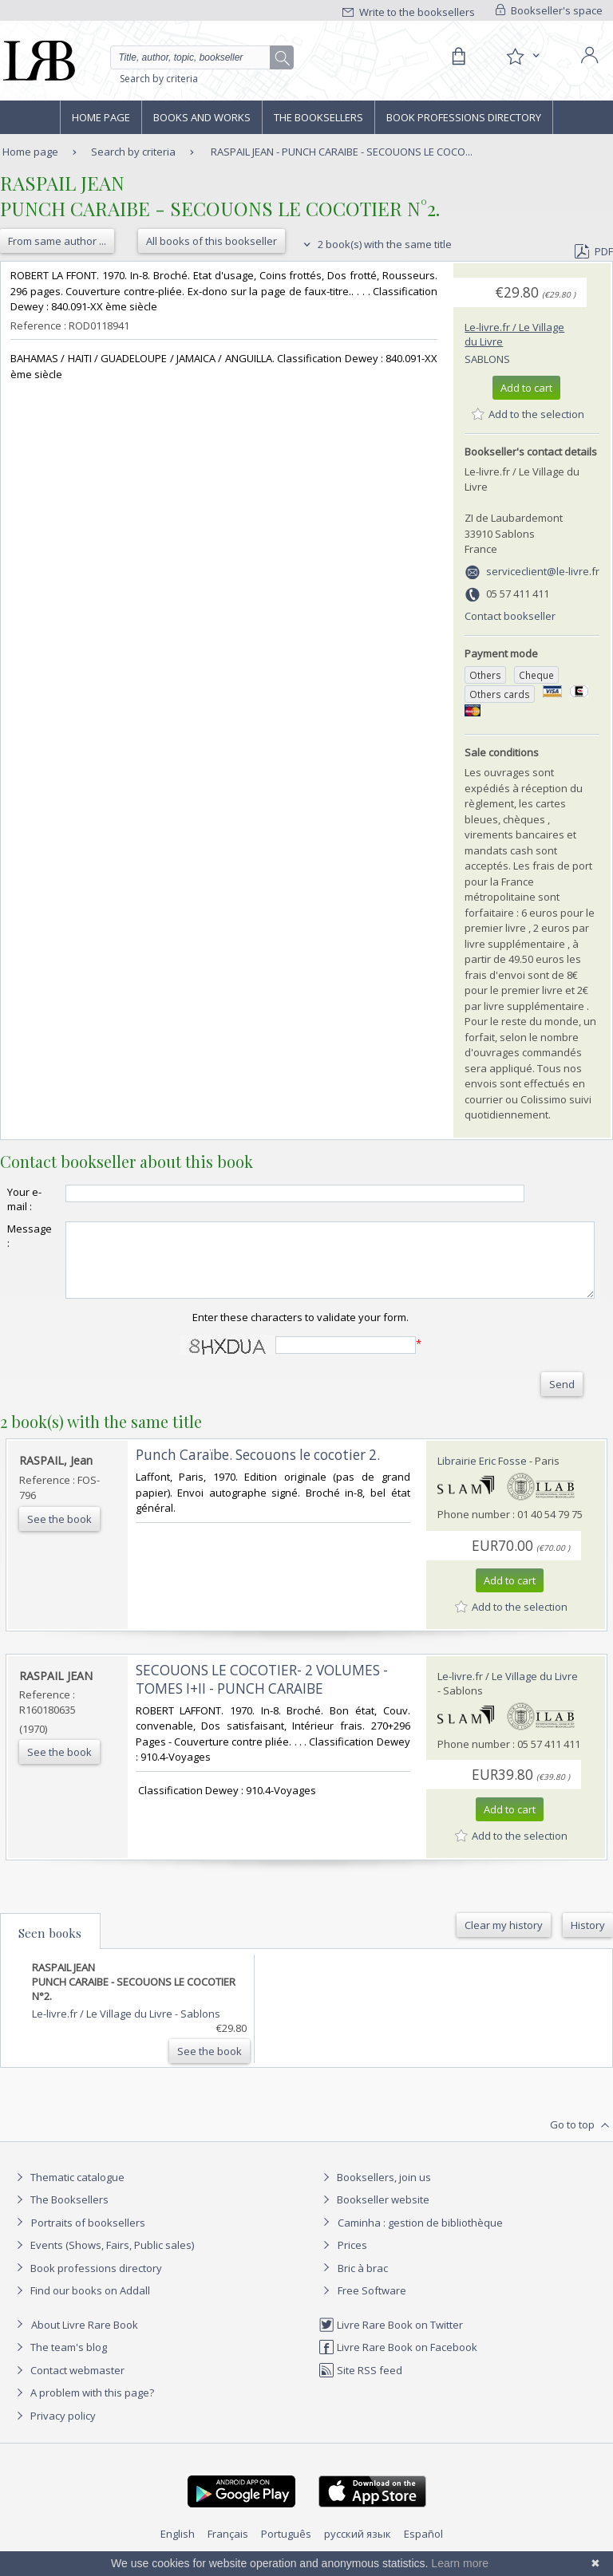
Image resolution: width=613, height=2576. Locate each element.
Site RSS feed (360, 2385)
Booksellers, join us (374, 2191)
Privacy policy (54, 2430)
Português (286, 2548)
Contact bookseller (510, 616)
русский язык (357, 2548)
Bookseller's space (549, 10)
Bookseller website (373, 2214)
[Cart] (458, 57)
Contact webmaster (68, 2385)
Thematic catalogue (68, 2191)
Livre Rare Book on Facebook (397, 2361)
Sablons (487, 359)
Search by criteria (159, 78)
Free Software (372, 2305)
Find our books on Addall (81, 2305)
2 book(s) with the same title (375, 244)
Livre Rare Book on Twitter (390, 2339)
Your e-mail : (24, 1199)
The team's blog (59, 2361)
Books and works (202, 117)
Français (228, 2548)
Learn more (459, 2563)
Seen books (49, 1947)
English (177, 2548)
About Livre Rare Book (84, 2339)
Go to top (581, 2140)
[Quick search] (202, 57)
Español (423, 2548)
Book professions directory (463, 117)
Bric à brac (363, 2282)
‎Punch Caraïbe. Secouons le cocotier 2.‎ (258, 1469)
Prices (352, 2259)
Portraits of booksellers (88, 2237)
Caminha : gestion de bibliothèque (420, 2237)
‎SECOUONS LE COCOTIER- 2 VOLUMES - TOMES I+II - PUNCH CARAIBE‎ (262, 1693)
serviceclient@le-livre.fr (542, 571)
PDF (594, 251)
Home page (101, 117)
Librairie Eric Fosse (482, 1475)
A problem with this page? (83, 2407)
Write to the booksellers (408, 12)
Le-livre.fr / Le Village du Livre (507, 1690)
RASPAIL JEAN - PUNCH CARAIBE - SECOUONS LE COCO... (342, 151)
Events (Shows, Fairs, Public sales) (103, 2259)
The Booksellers (318, 117)
